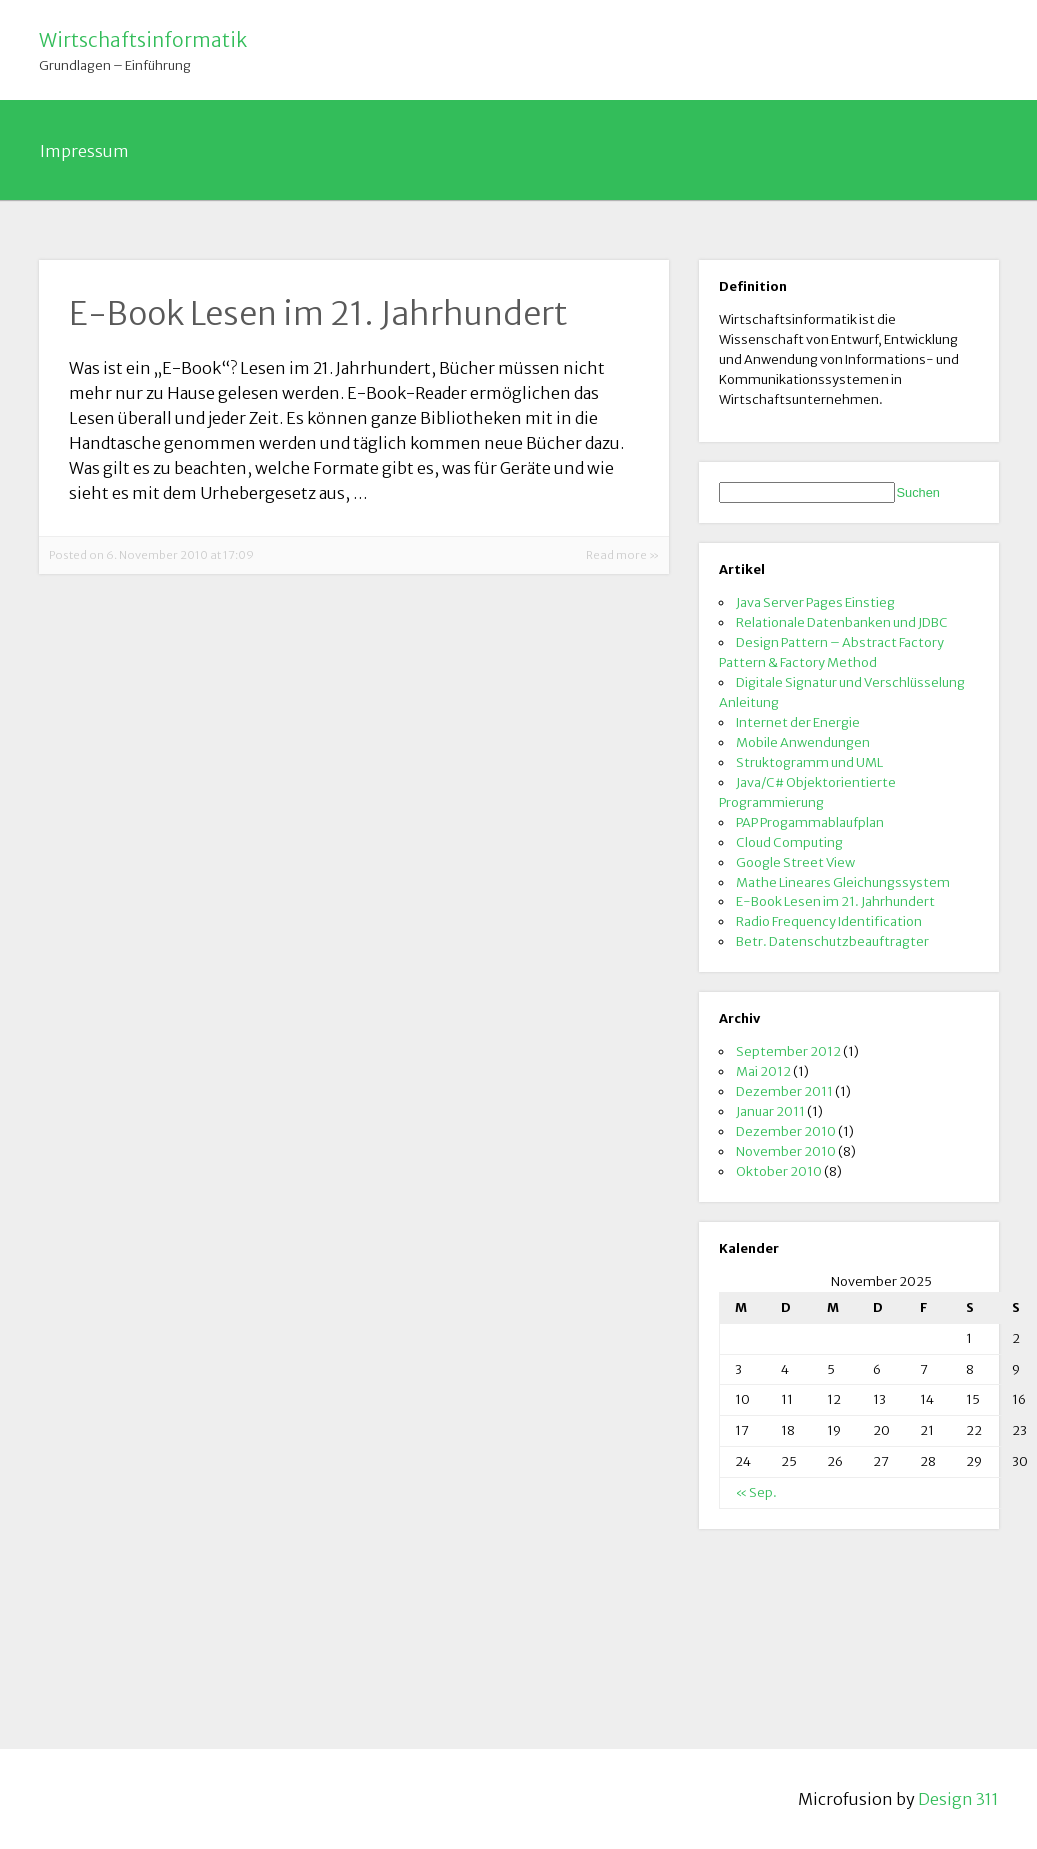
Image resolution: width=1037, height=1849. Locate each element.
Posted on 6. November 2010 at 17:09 (151, 555)
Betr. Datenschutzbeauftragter (832, 941)
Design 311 (958, 1799)
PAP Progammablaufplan (810, 822)
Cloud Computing (789, 842)
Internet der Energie (798, 722)
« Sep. (756, 1492)
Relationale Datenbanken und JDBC (842, 622)
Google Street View (795, 862)
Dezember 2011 (784, 1091)
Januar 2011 (770, 1111)
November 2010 (786, 1151)
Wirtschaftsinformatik (143, 40)
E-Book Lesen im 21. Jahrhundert (835, 901)
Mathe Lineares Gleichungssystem (843, 882)
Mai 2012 (763, 1071)
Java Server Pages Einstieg (815, 602)
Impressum (84, 151)
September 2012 (788, 1051)
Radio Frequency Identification (829, 921)
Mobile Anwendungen (803, 742)
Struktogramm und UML (809, 762)
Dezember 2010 (786, 1131)
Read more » (622, 555)
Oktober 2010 (779, 1171)
